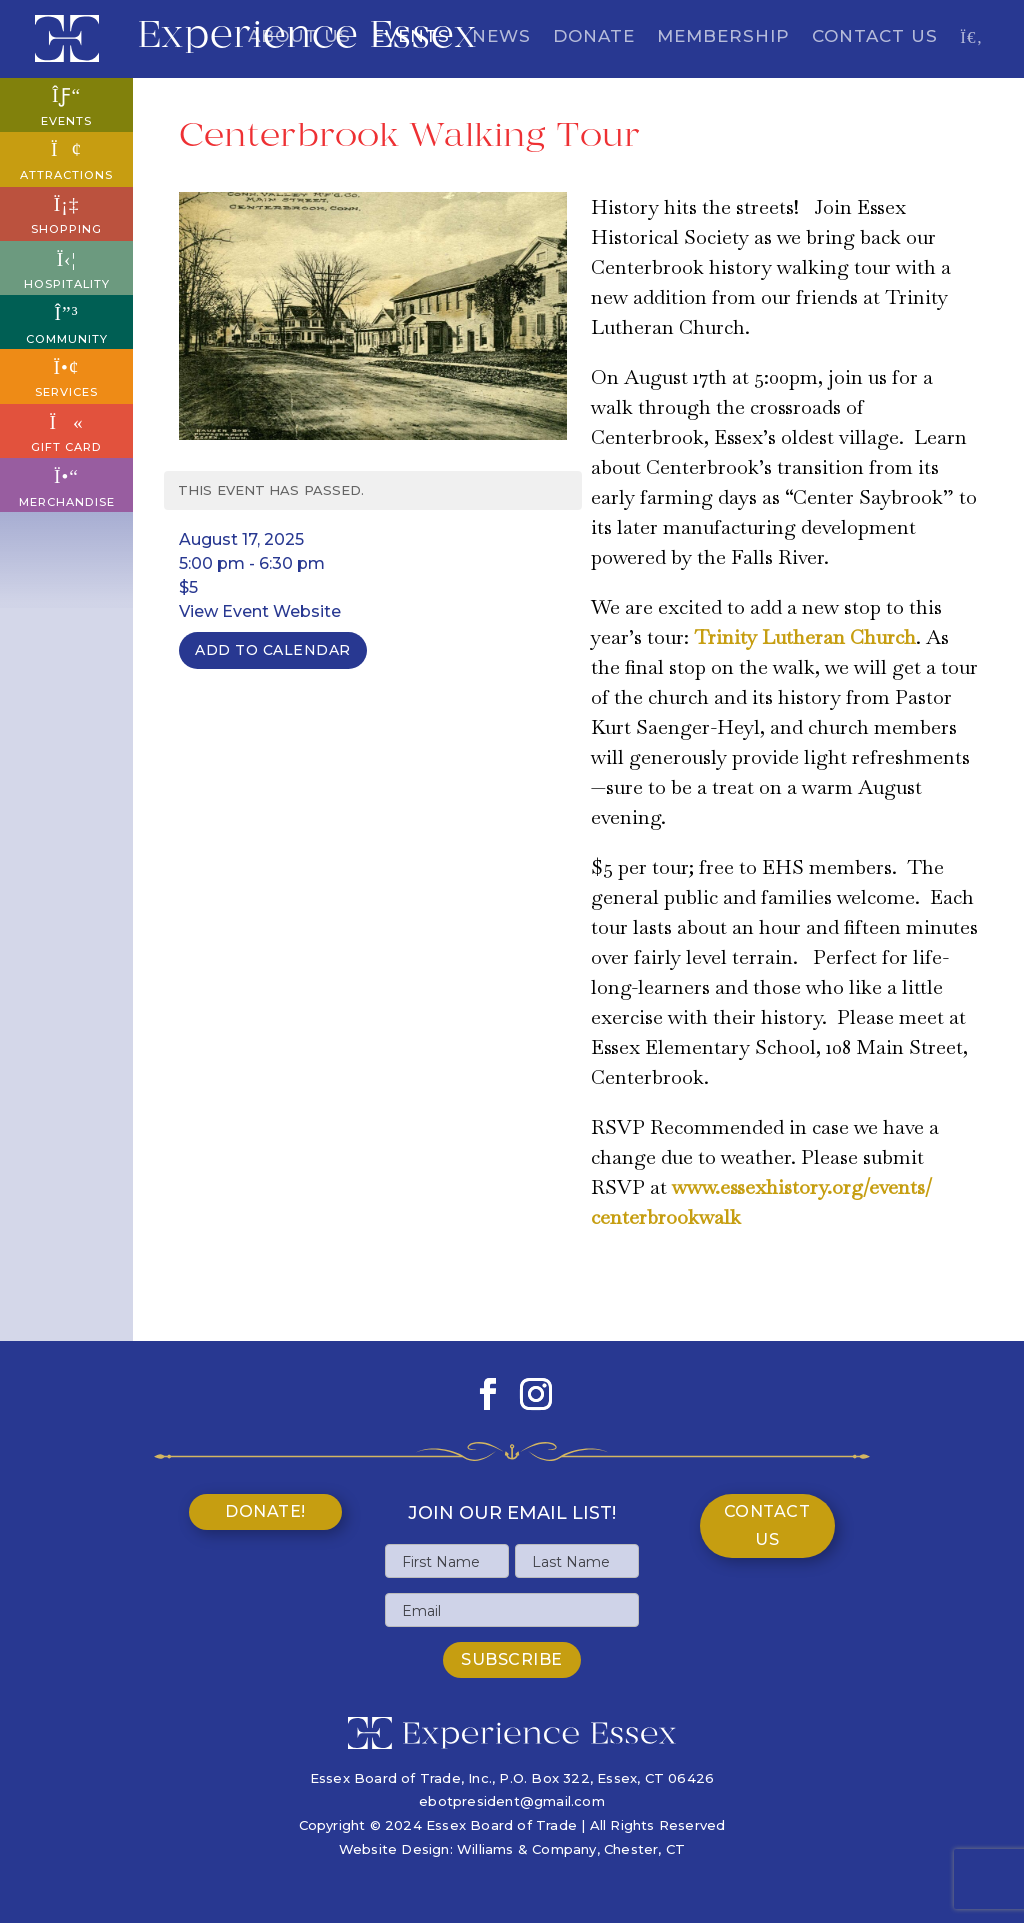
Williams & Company (527, 1849)
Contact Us (875, 37)
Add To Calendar (273, 650)
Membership (723, 37)
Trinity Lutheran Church (805, 637)
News (501, 37)
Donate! (265, 1511)
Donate (594, 37)
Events (411, 37)
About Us (299, 37)
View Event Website (260, 611)
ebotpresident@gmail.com (512, 1801)
